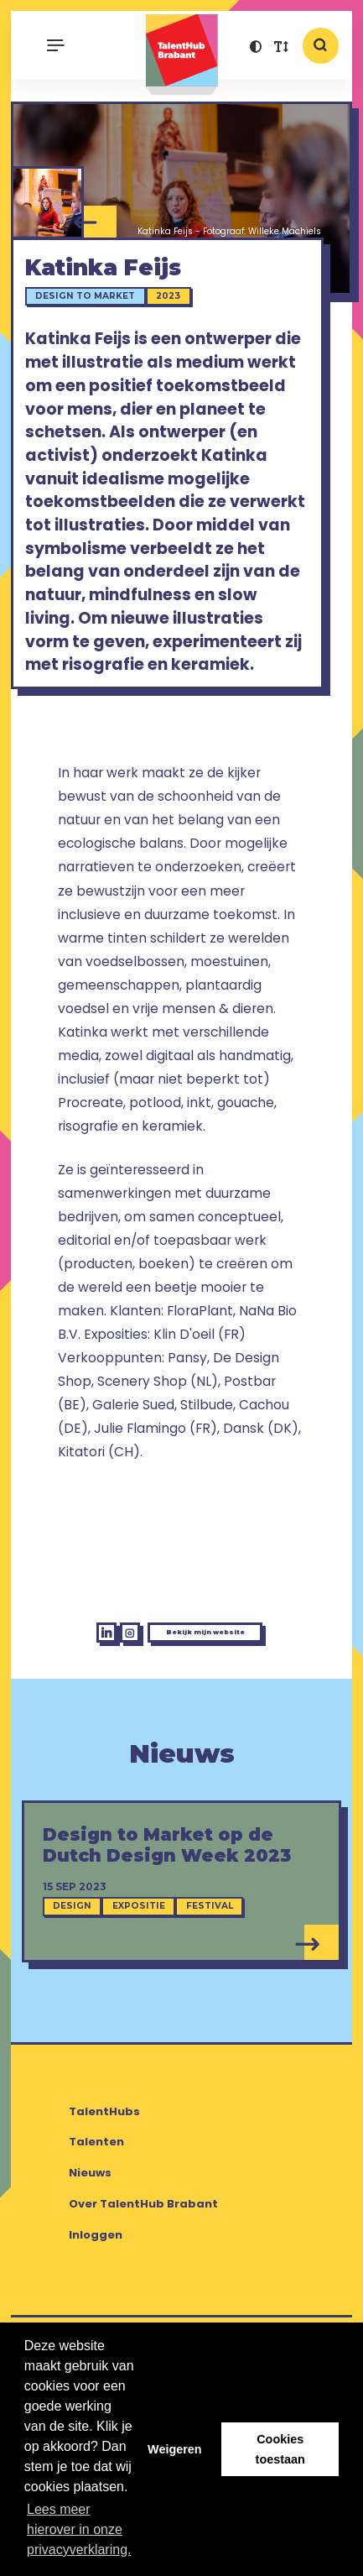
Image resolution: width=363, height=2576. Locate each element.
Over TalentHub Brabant (143, 2293)
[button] (255, 48)
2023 (178, 313)
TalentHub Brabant (181, 54)
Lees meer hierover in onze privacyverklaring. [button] (79, 2529)
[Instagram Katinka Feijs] (94, 1714)
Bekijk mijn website (225, 1712)
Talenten (96, 2231)
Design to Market (95, 313)
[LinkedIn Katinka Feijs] (51, 1714)
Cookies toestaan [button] (280, 2449)
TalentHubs (104, 2200)
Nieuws (90, 2262)
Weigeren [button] (175, 2449)
